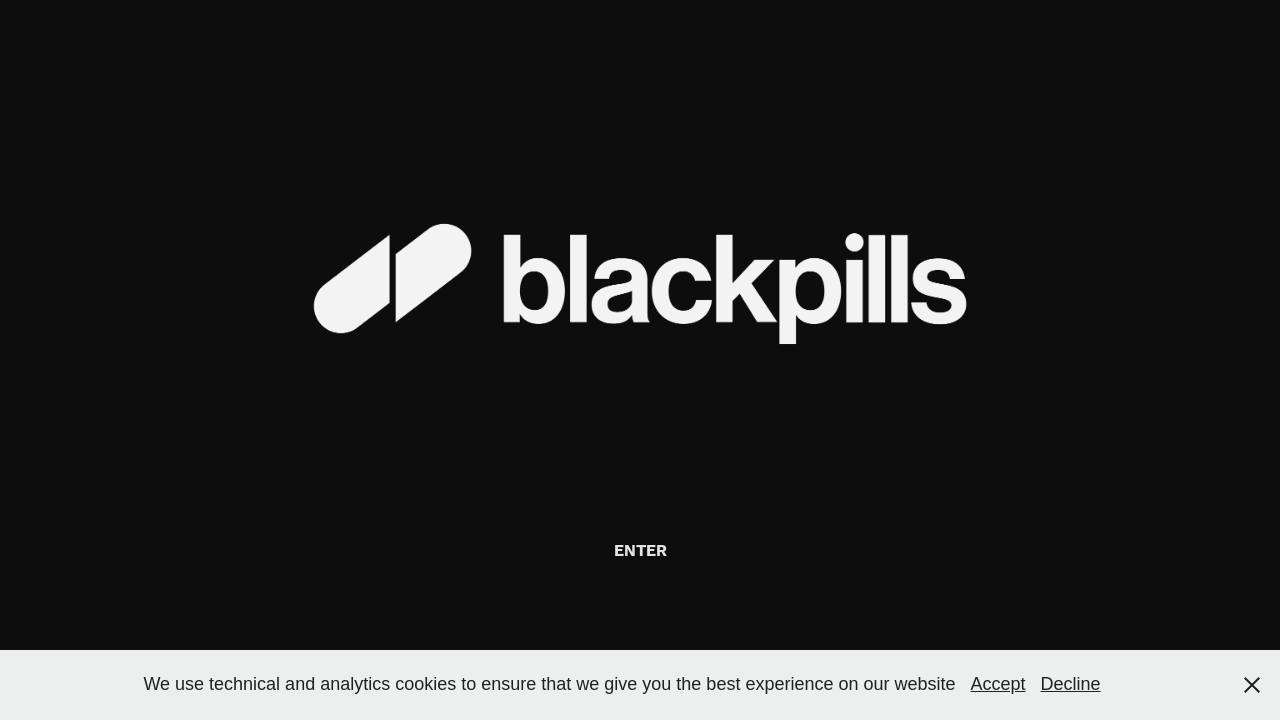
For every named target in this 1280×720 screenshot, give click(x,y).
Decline (1071, 684)
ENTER (640, 551)
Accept (998, 684)
